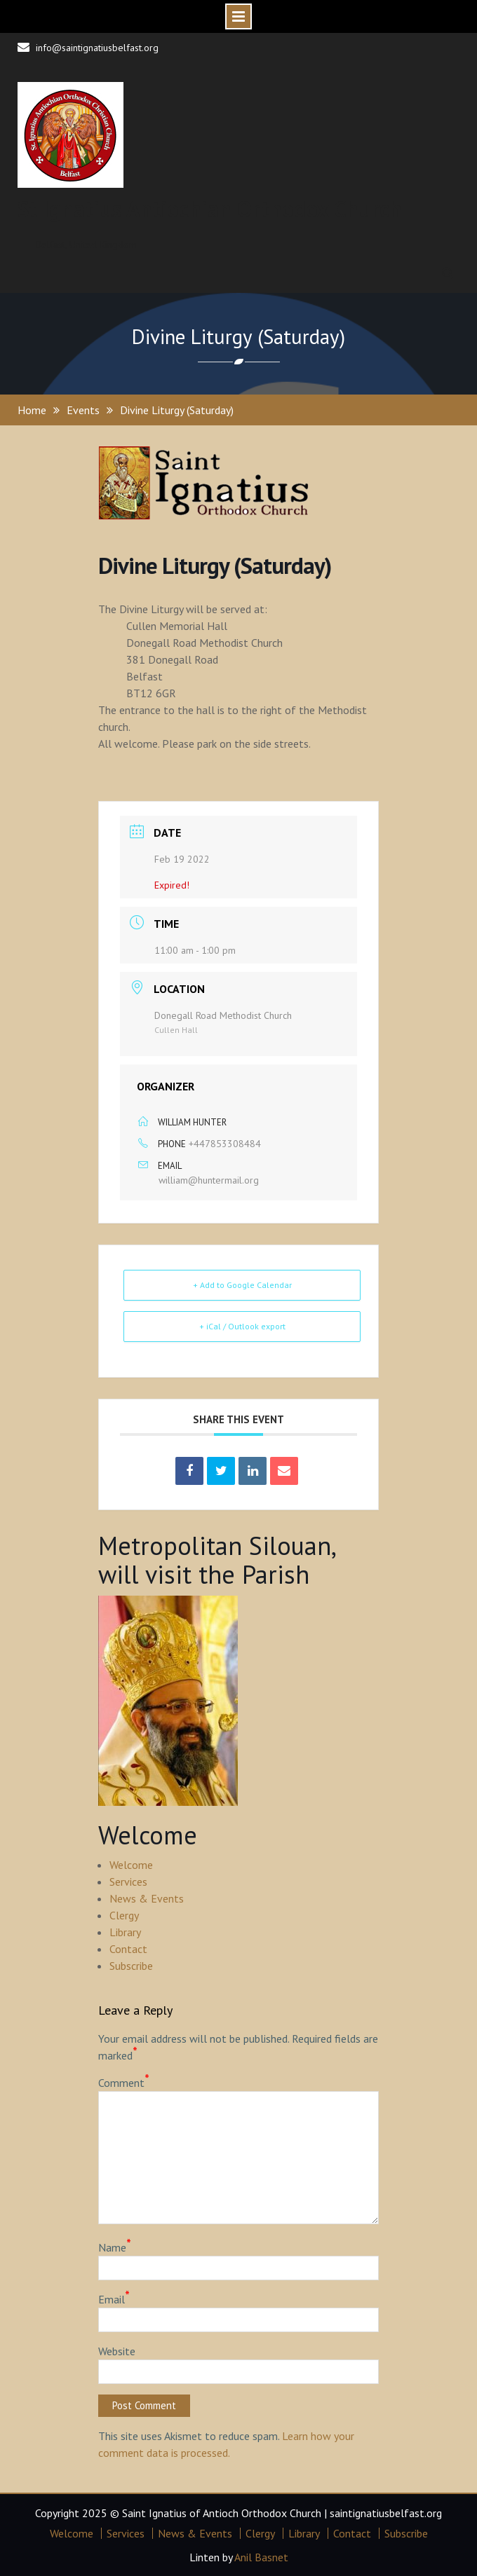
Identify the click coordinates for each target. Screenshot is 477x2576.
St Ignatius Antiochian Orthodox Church (210, 209)
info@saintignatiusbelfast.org (97, 47)
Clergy (124, 1915)
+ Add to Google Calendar (242, 1285)
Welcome (131, 1865)
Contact (128, 1949)
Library (125, 1932)
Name (114, 2246)
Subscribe (131, 1966)
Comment (123, 2082)
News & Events (146, 1898)
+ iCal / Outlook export (242, 1326)
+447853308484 (225, 1143)
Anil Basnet (261, 2557)
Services (128, 1882)
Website (116, 2351)
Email (114, 2298)
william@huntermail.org (209, 1180)
